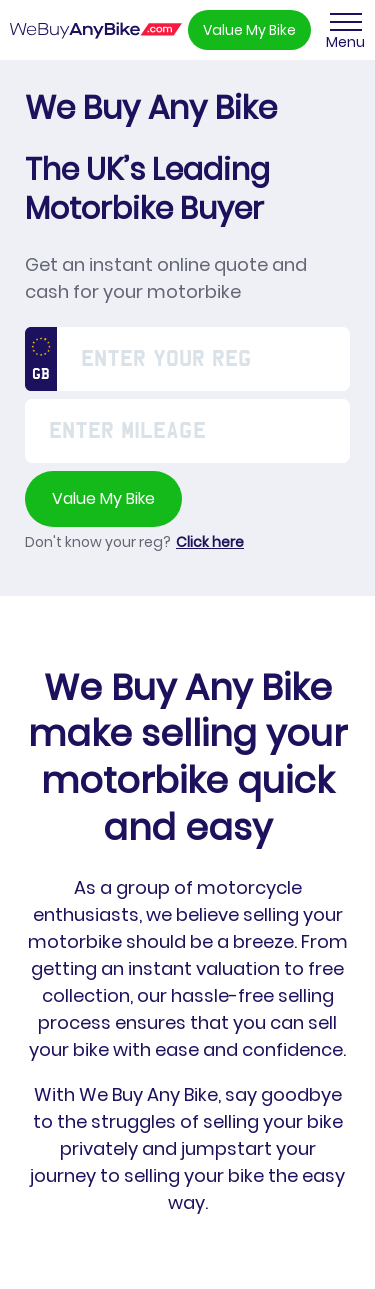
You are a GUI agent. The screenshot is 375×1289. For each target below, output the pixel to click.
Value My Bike (249, 30)
